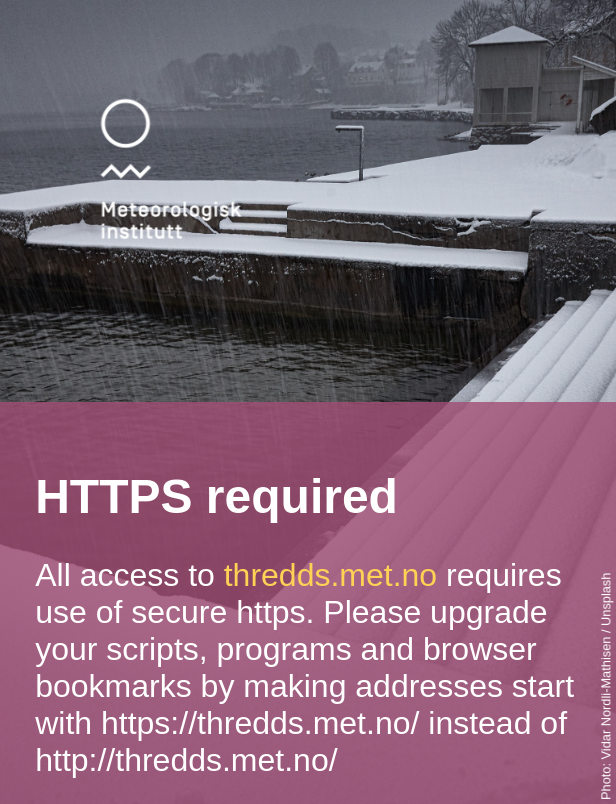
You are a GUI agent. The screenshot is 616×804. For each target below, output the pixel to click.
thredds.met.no (330, 575)
